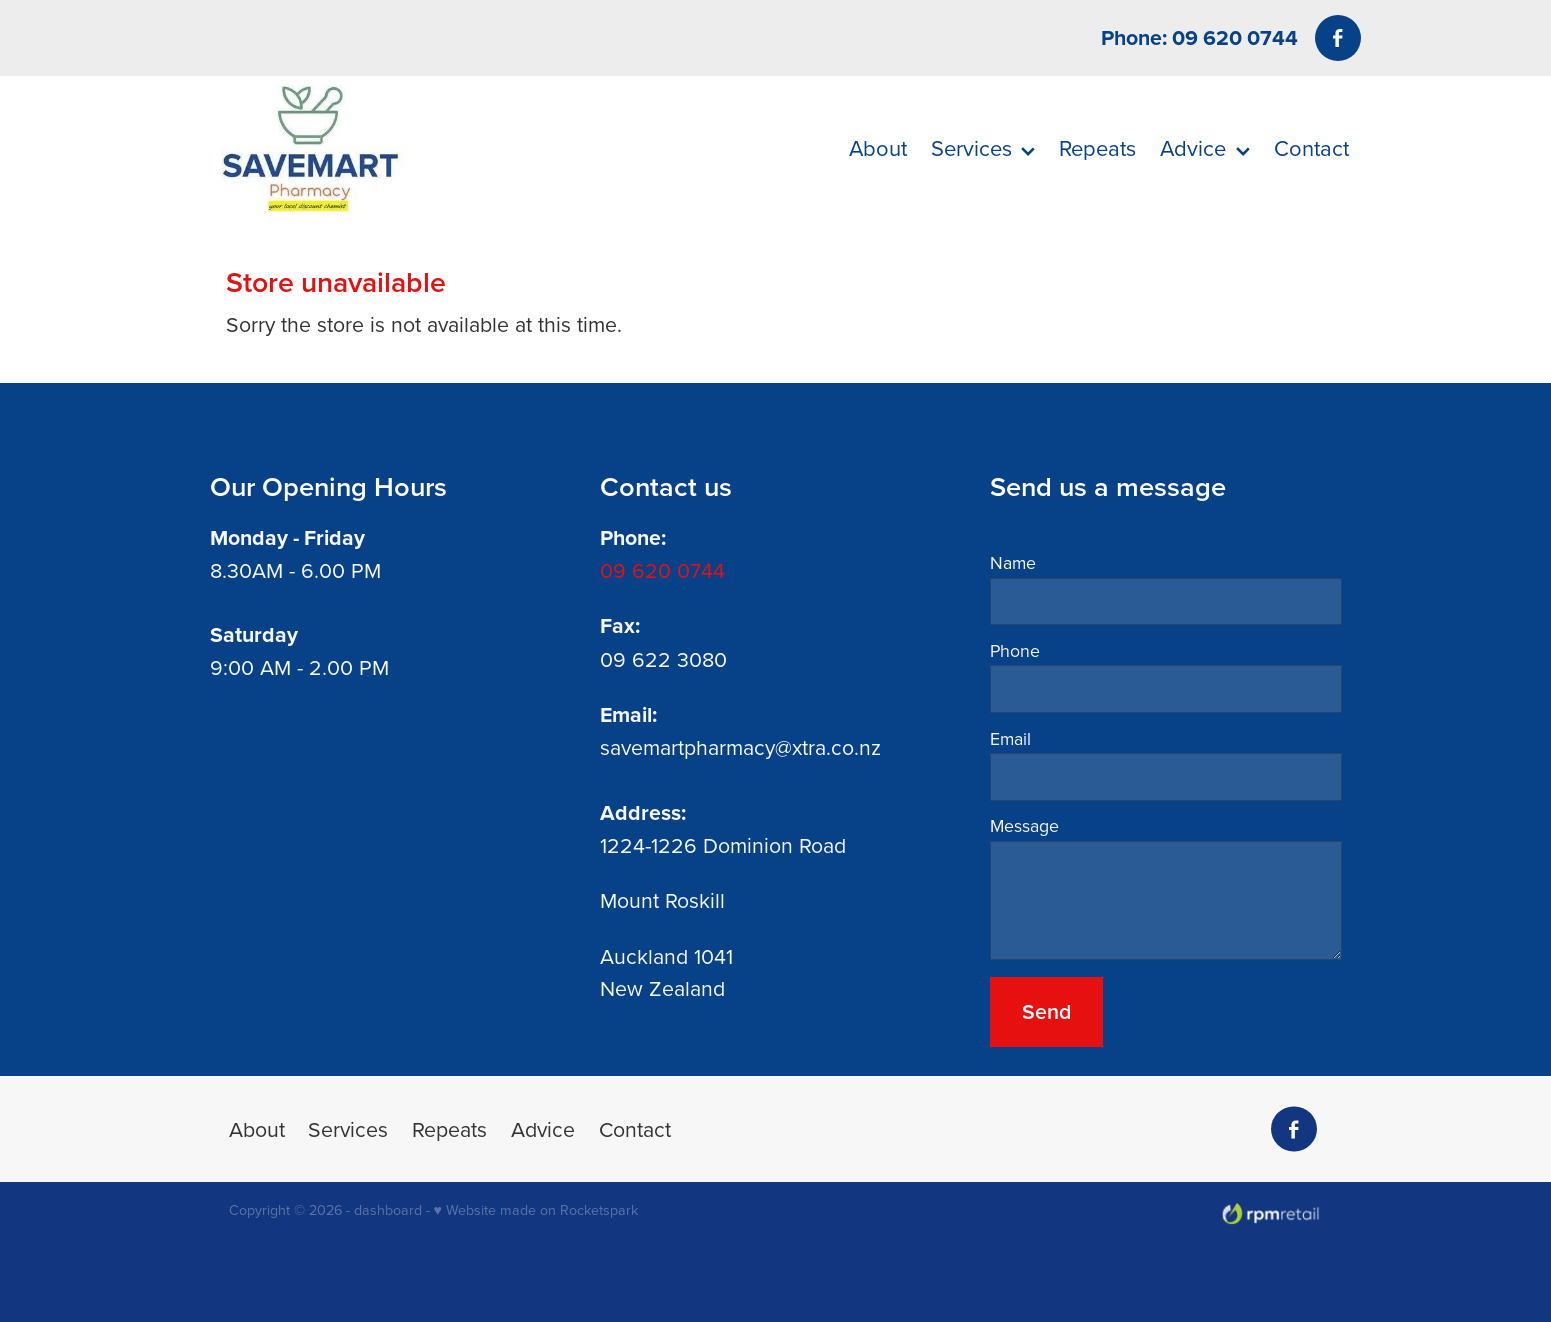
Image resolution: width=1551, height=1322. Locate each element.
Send (1046, 1011)
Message (1024, 826)
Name (1013, 563)
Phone (1015, 651)
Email (1010, 739)
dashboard (388, 1210)
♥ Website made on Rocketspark (536, 1210)
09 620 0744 (662, 570)
